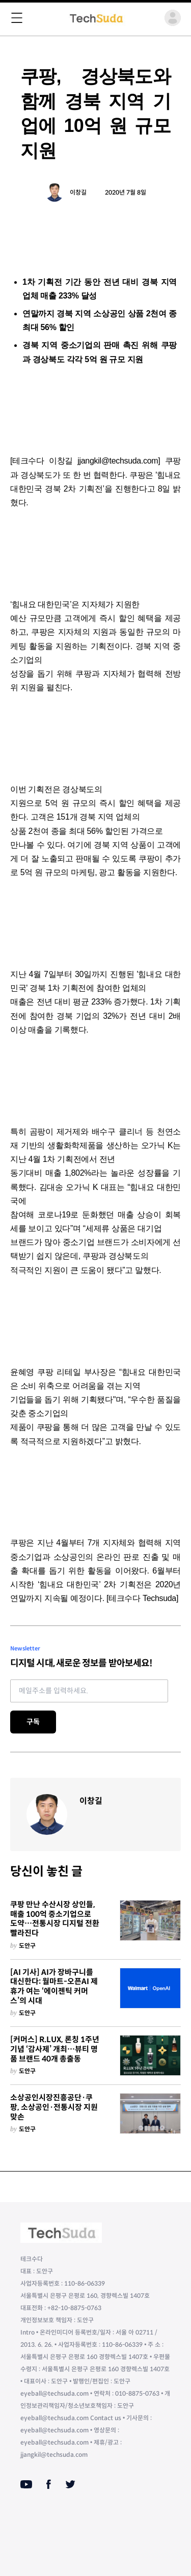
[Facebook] (48, 2484)
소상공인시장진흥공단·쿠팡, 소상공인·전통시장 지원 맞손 (54, 2107)
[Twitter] (70, 2484)
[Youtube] (26, 2484)
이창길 (78, 192)
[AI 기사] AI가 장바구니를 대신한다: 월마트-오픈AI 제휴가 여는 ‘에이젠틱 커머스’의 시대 (54, 1986)
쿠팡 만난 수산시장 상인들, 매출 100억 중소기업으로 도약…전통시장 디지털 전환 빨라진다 (54, 1919)
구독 (33, 1721)
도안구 (27, 1945)
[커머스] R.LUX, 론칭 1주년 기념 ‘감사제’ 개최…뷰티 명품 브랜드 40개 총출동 (54, 2049)
